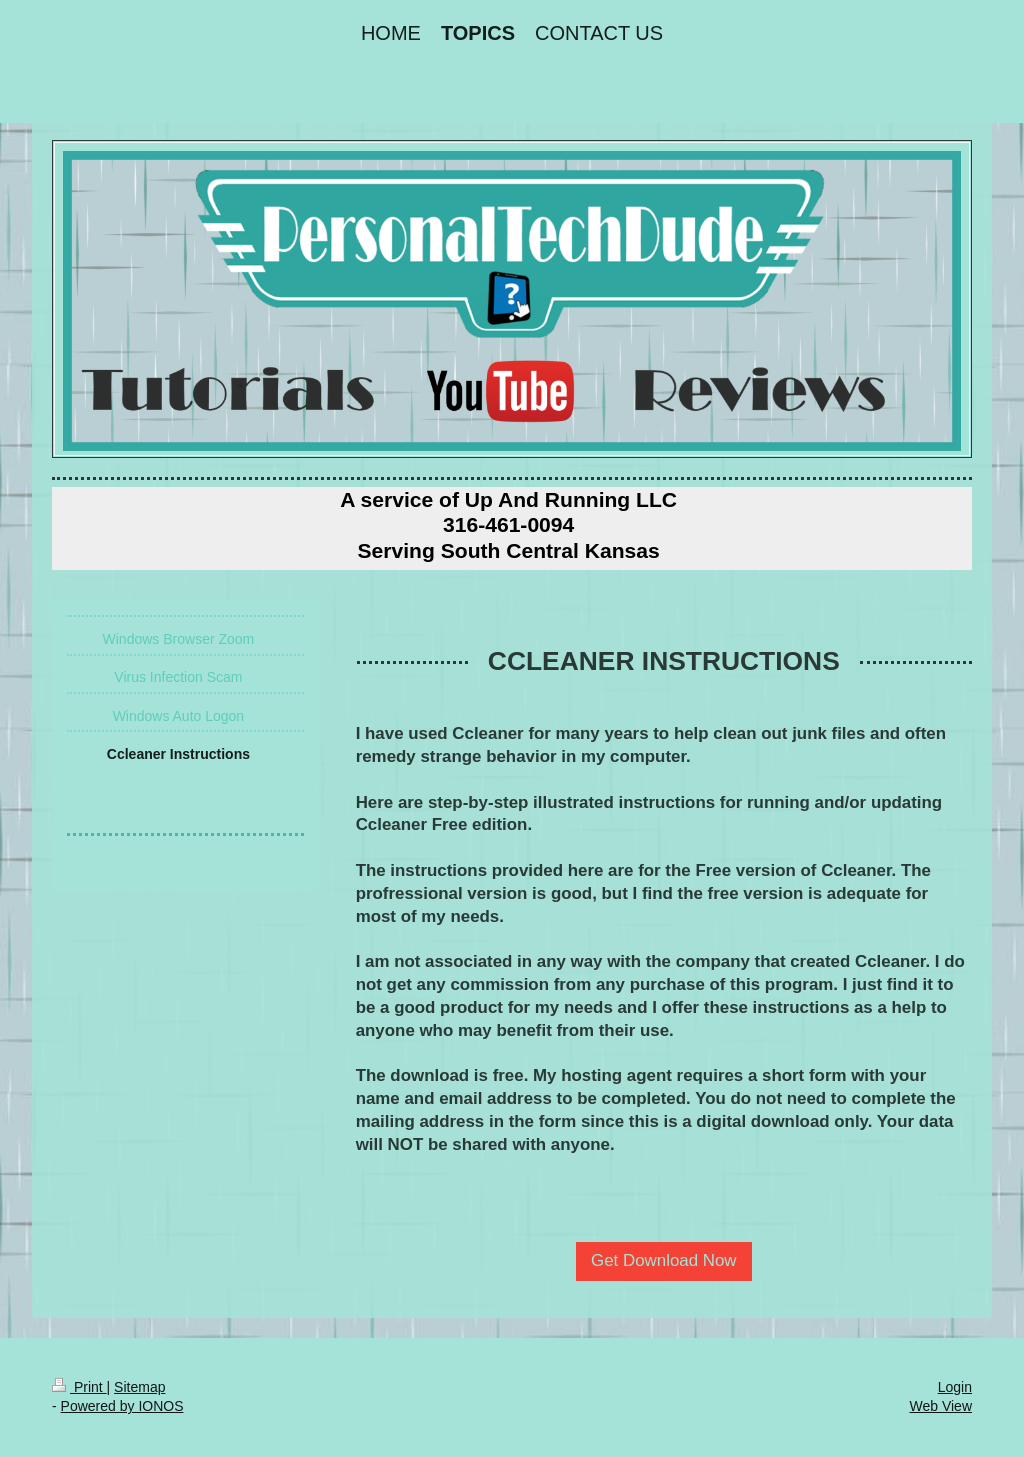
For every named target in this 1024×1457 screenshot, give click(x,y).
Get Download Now (664, 1260)
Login (955, 1387)
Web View (940, 1406)
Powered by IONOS (122, 1406)
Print (79, 1387)
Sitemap (139, 1387)
